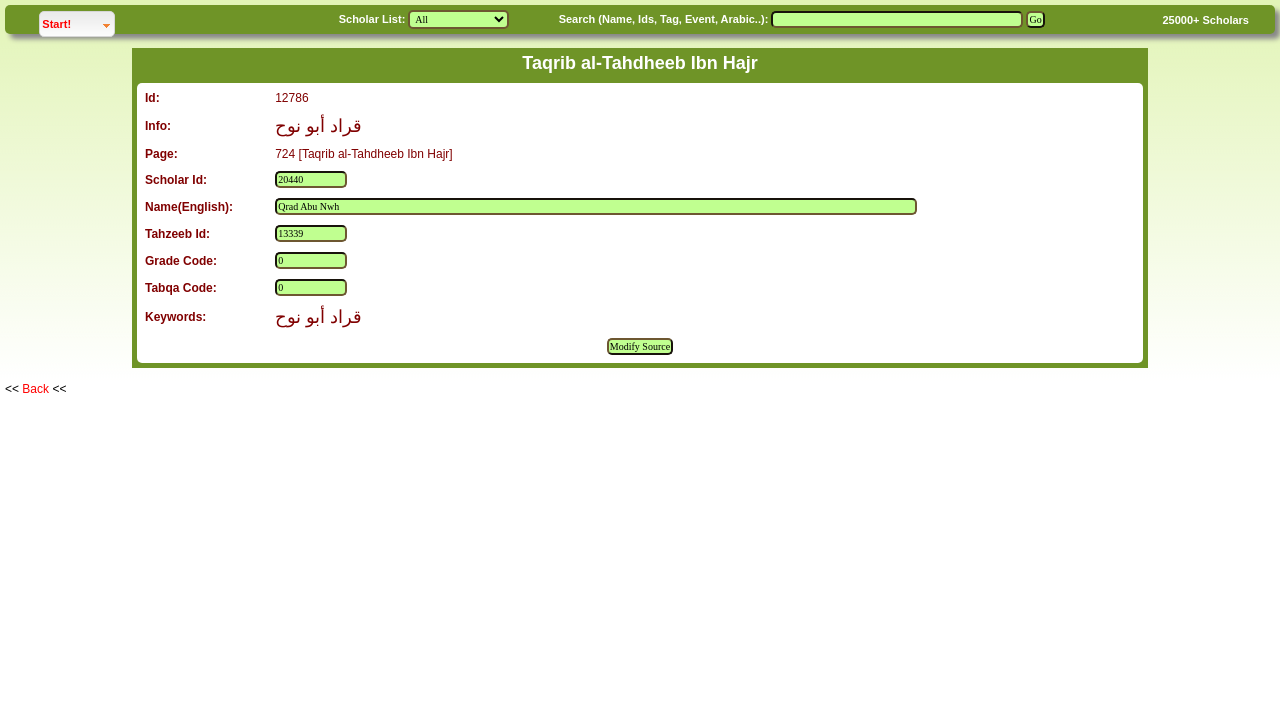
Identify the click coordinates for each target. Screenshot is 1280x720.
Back (35, 389)
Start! (78, 21)
